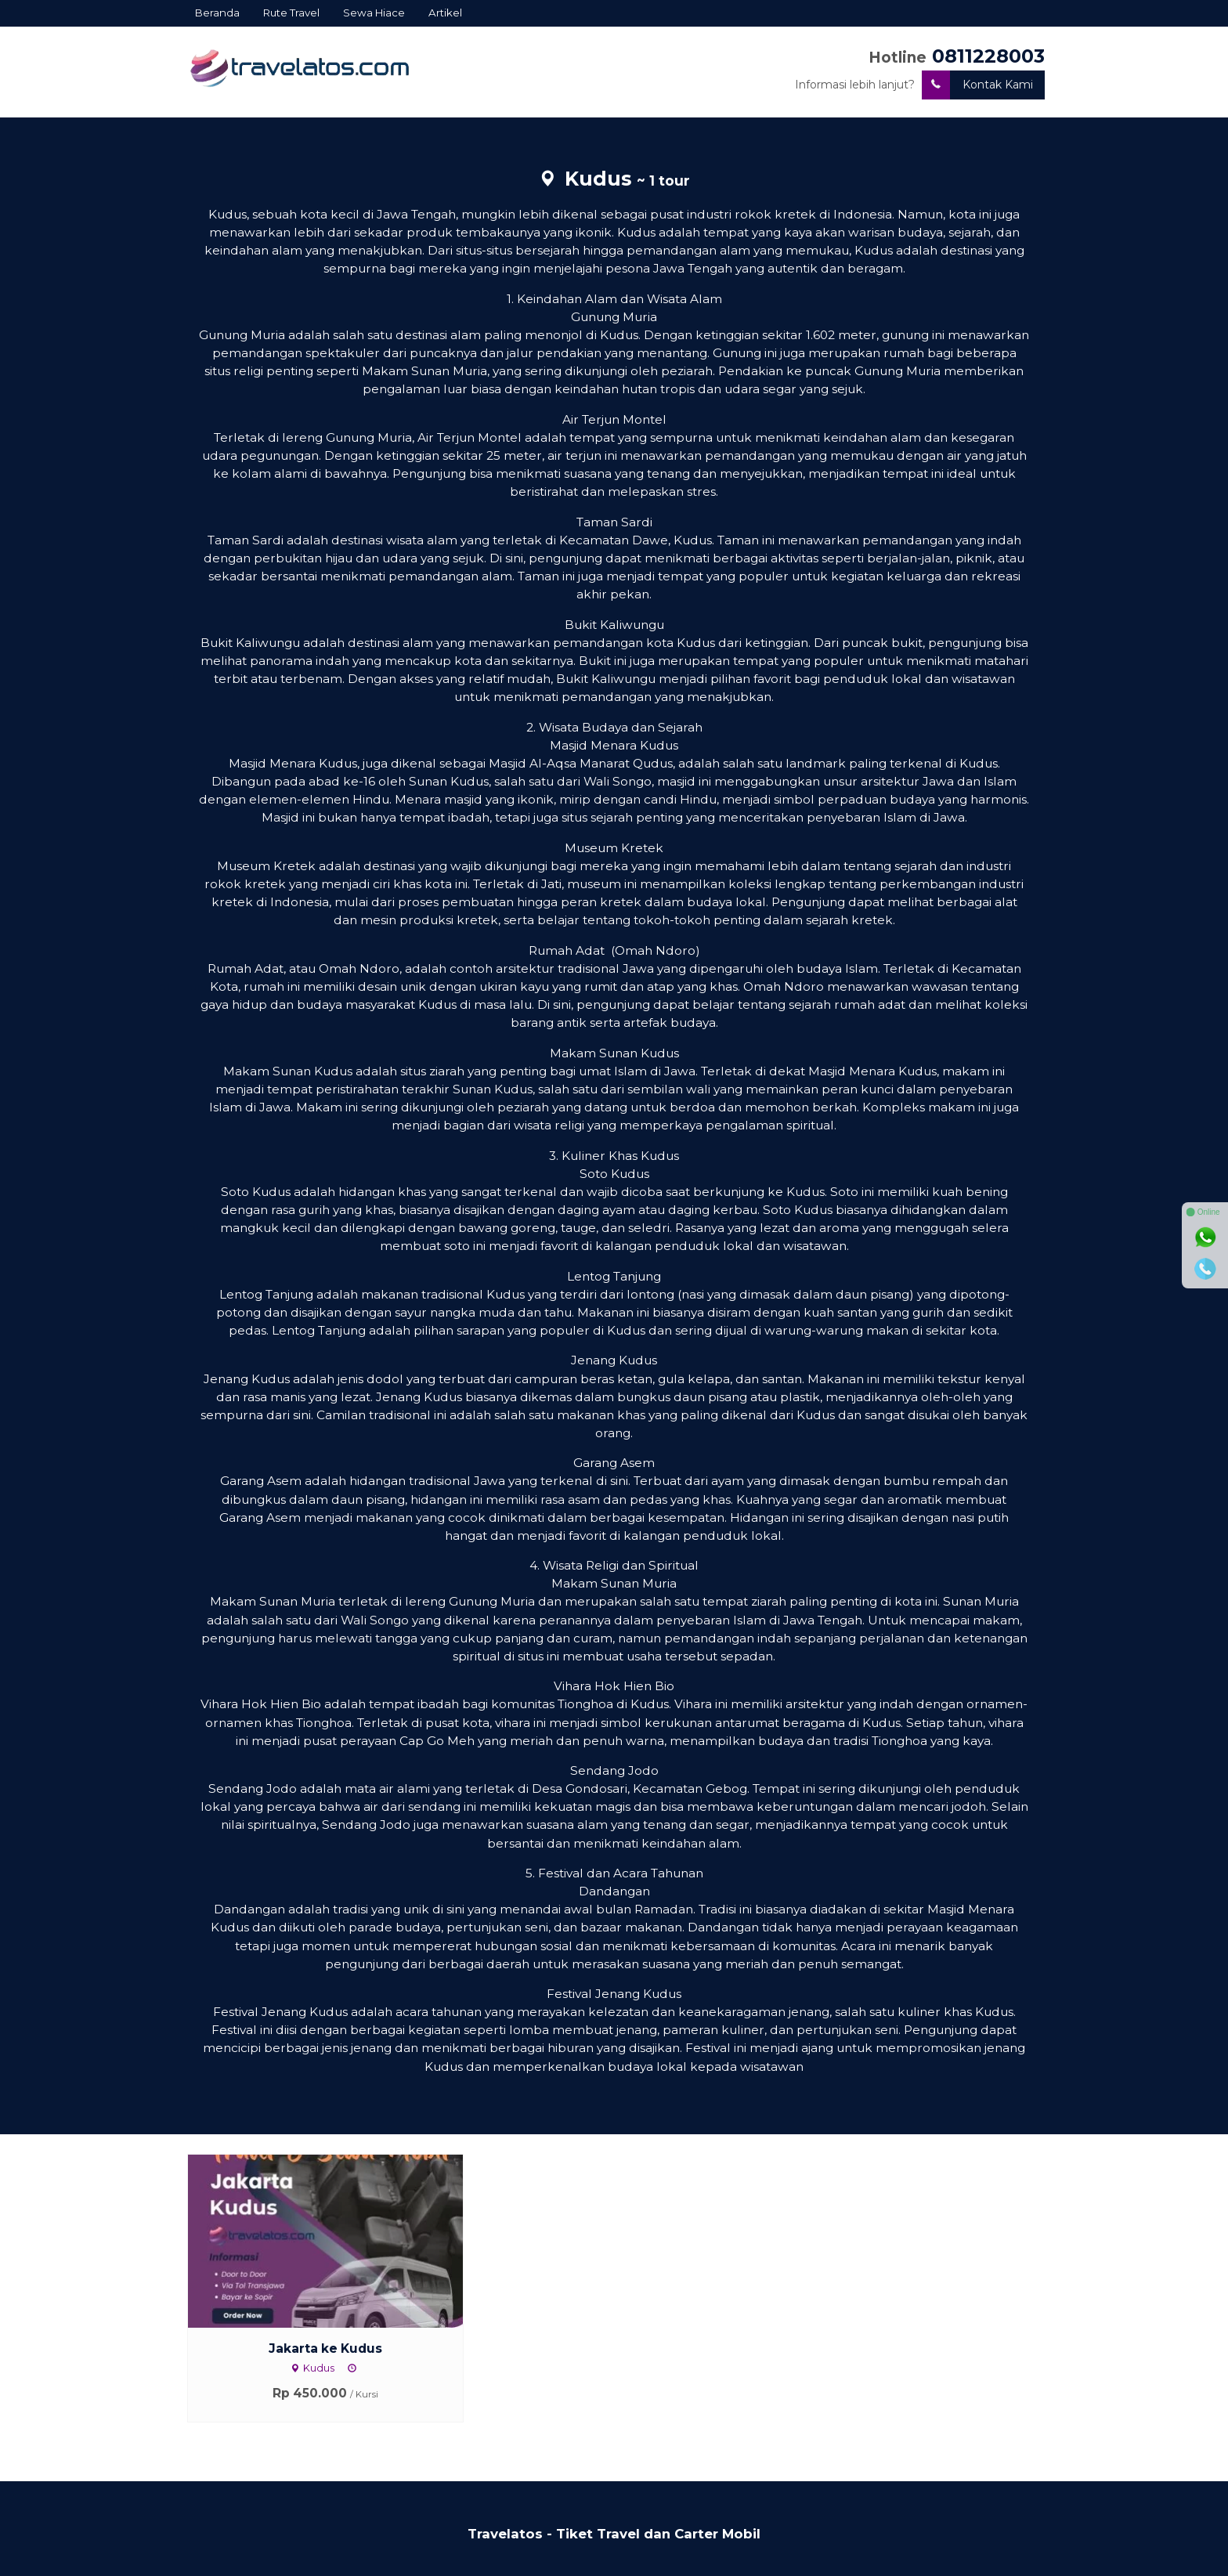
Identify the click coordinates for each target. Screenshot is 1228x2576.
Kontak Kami (977, 84)
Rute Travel (291, 12)
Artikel (445, 12)
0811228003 (988, 56)
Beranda (217, 12)
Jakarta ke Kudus (325, 2348)
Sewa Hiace (374, 12)
